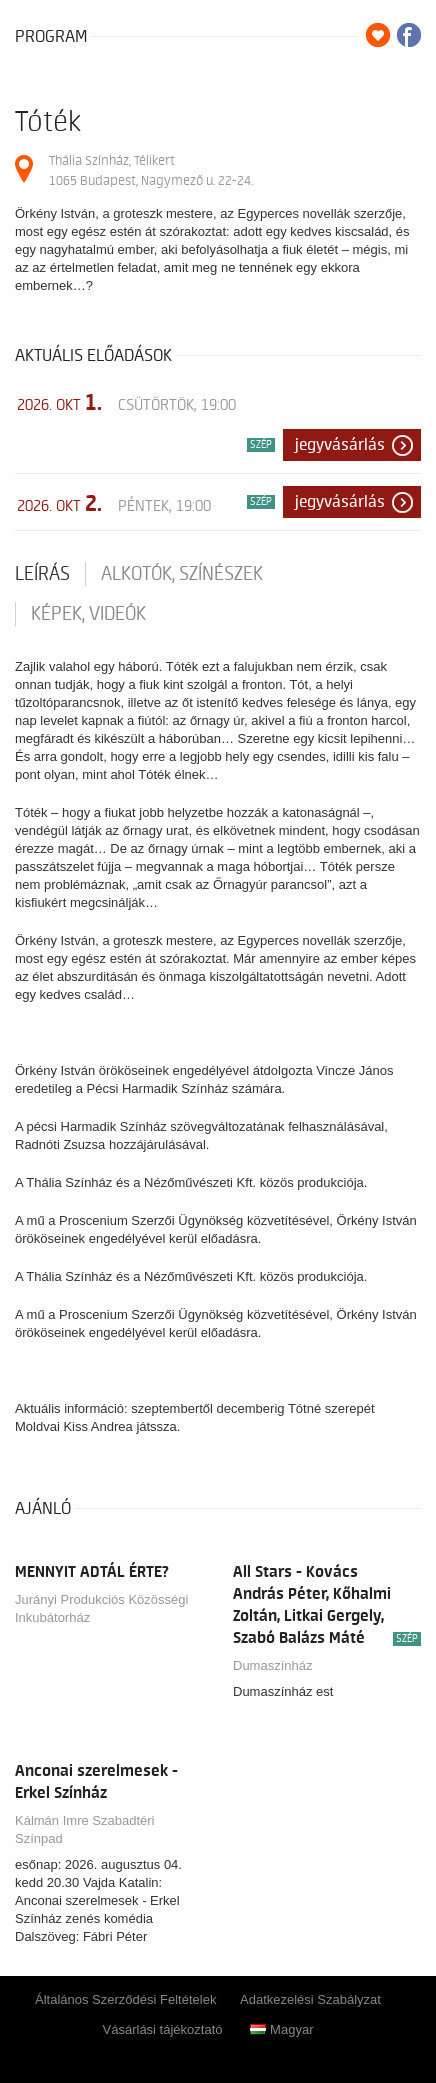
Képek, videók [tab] (88, 614)
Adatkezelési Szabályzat (310, 1999)
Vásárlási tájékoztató (163, 2029)
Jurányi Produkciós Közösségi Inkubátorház (101, 1608)
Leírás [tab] (42, 574)
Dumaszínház (272, 1665)
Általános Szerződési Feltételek (125, 1999)
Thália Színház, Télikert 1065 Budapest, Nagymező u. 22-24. (151, 170)
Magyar (281, 2029)
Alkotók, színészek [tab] (182, 574)
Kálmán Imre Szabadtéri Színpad (84, 1829)
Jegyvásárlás (340, 445)
